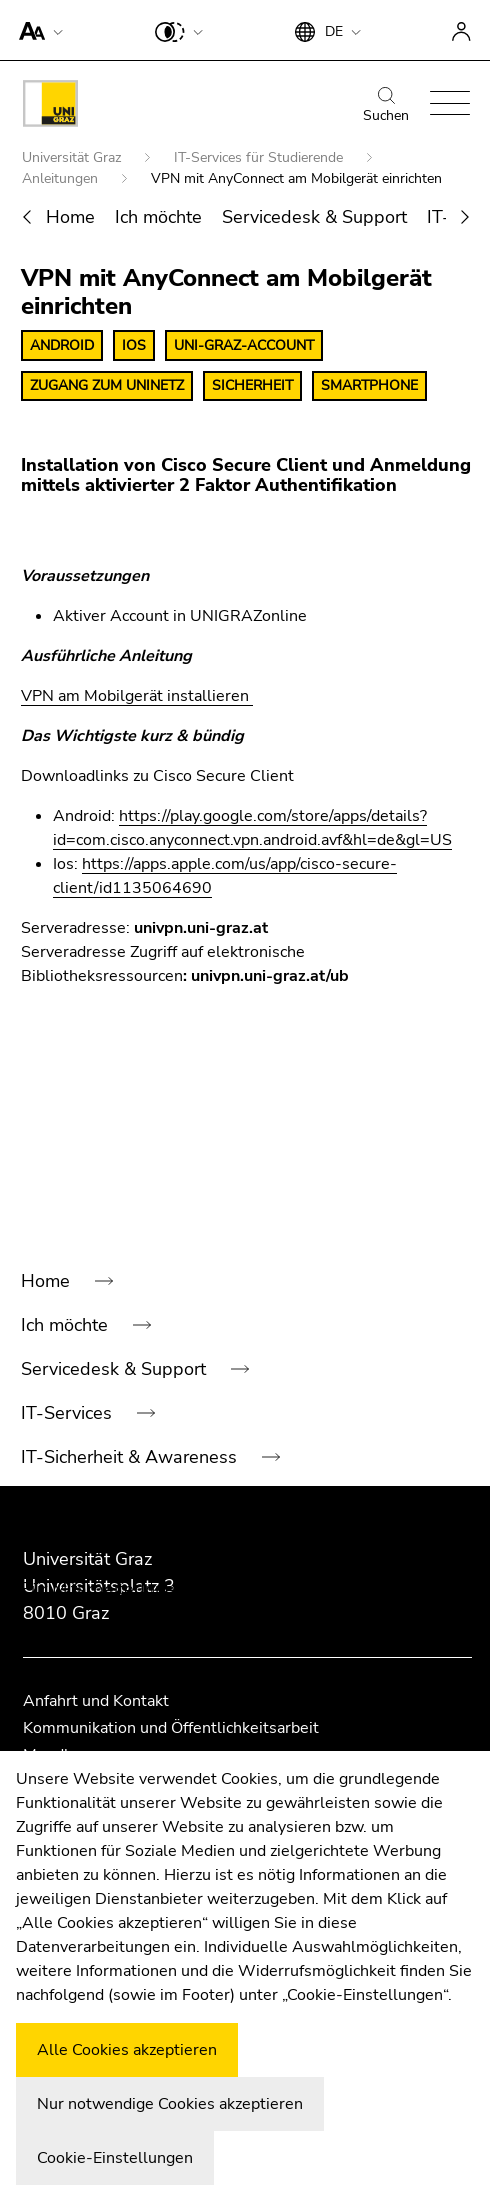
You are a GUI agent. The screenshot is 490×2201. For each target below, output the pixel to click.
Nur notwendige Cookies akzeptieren (170, 2104)
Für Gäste (63, 1545)
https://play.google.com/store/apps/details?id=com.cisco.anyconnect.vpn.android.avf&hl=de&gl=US (252, 828)
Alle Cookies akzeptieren (127, 2050)
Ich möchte (158, 217)
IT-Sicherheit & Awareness (131, 1457)
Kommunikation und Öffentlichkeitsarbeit (171, 1728)
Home (70, 217)
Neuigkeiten (72, 1633)
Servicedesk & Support (314, 217)
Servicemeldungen (99, 1677)
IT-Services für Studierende (260, 157)
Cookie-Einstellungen (115, 2158)
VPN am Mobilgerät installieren (137, 696)
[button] (36, 30)
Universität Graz (73, 157)
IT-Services (69, 1413)
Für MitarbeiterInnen (105, 1589)
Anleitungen (62, 178)
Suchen (386, 106)
